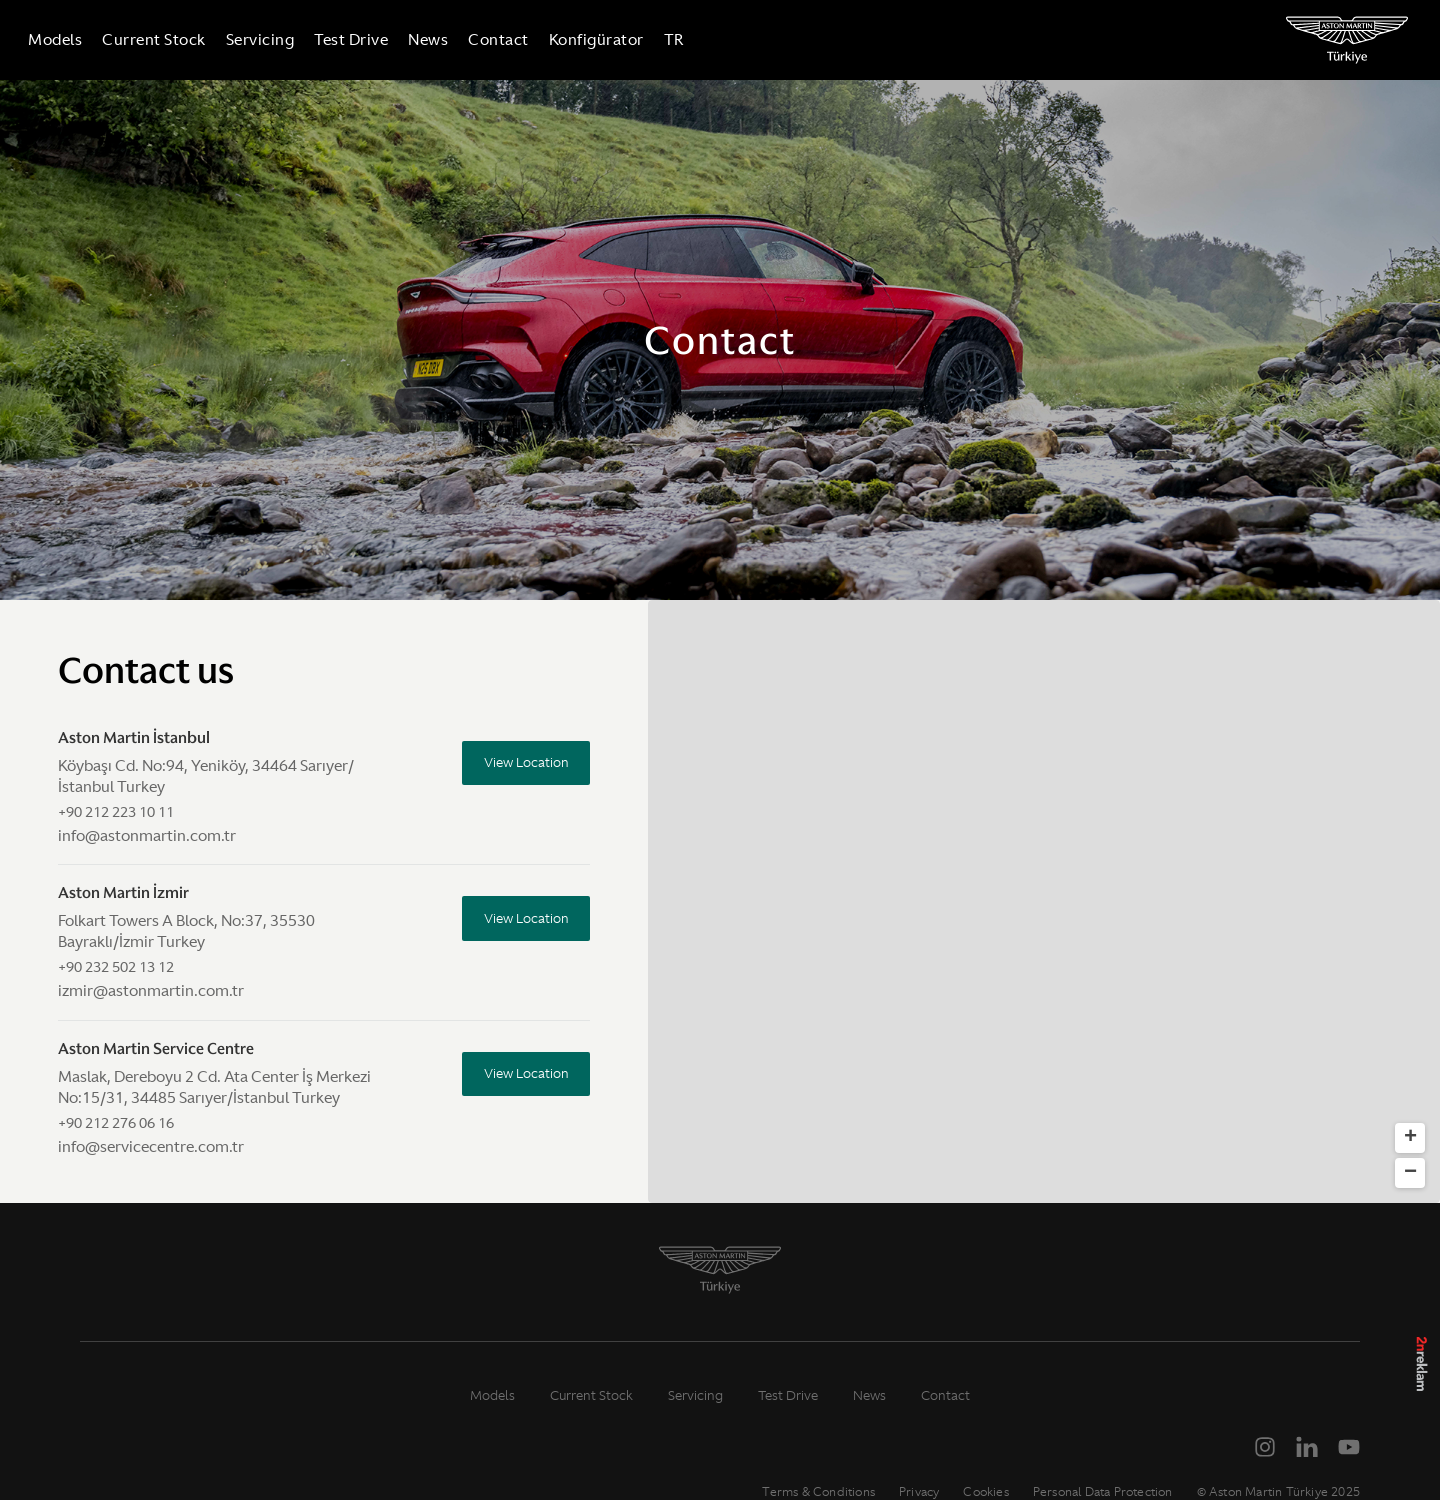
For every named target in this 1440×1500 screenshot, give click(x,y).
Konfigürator (608, 39)
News (440, 39)
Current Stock (166, 39)
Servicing (272, 39)
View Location (520, 765)
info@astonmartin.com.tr (147, 835)
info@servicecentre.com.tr (151, 1146)
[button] (958, 1040)
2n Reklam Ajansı (1422, 1380)
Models (67, 39)
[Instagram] (1265, 1447)
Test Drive (363, 39)
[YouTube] (1349, 1447)
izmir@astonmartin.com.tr (151, 990)
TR (686, 39)
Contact (510, 39)
